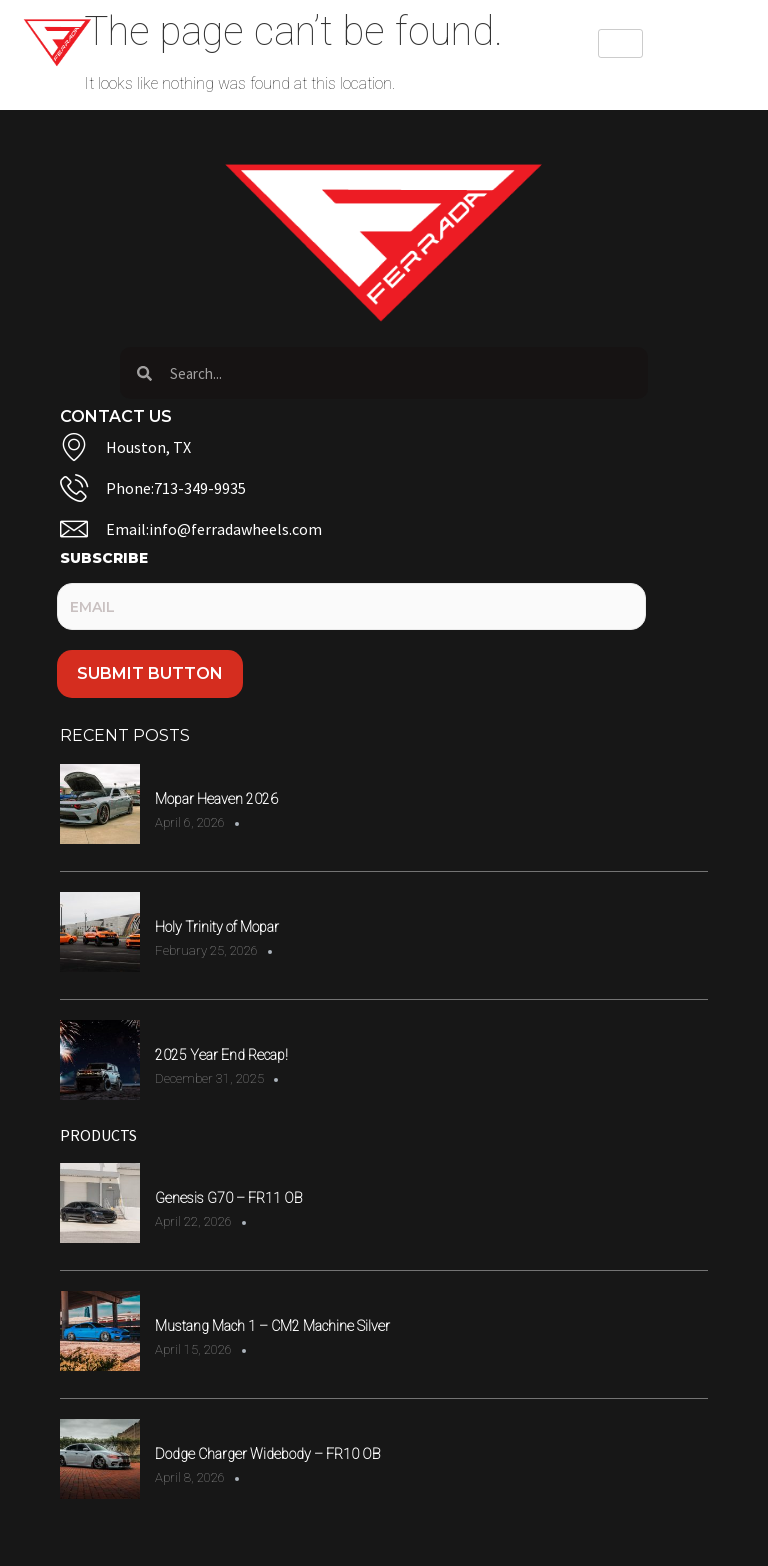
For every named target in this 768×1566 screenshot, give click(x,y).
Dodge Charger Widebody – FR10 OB (267, 1454)
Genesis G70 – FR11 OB (228, 1198)
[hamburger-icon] (620, 43)
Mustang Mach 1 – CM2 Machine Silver (272, 1326)
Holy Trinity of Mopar (217, 927)
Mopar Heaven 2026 (216, 799)
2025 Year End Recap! (221, 1055)
